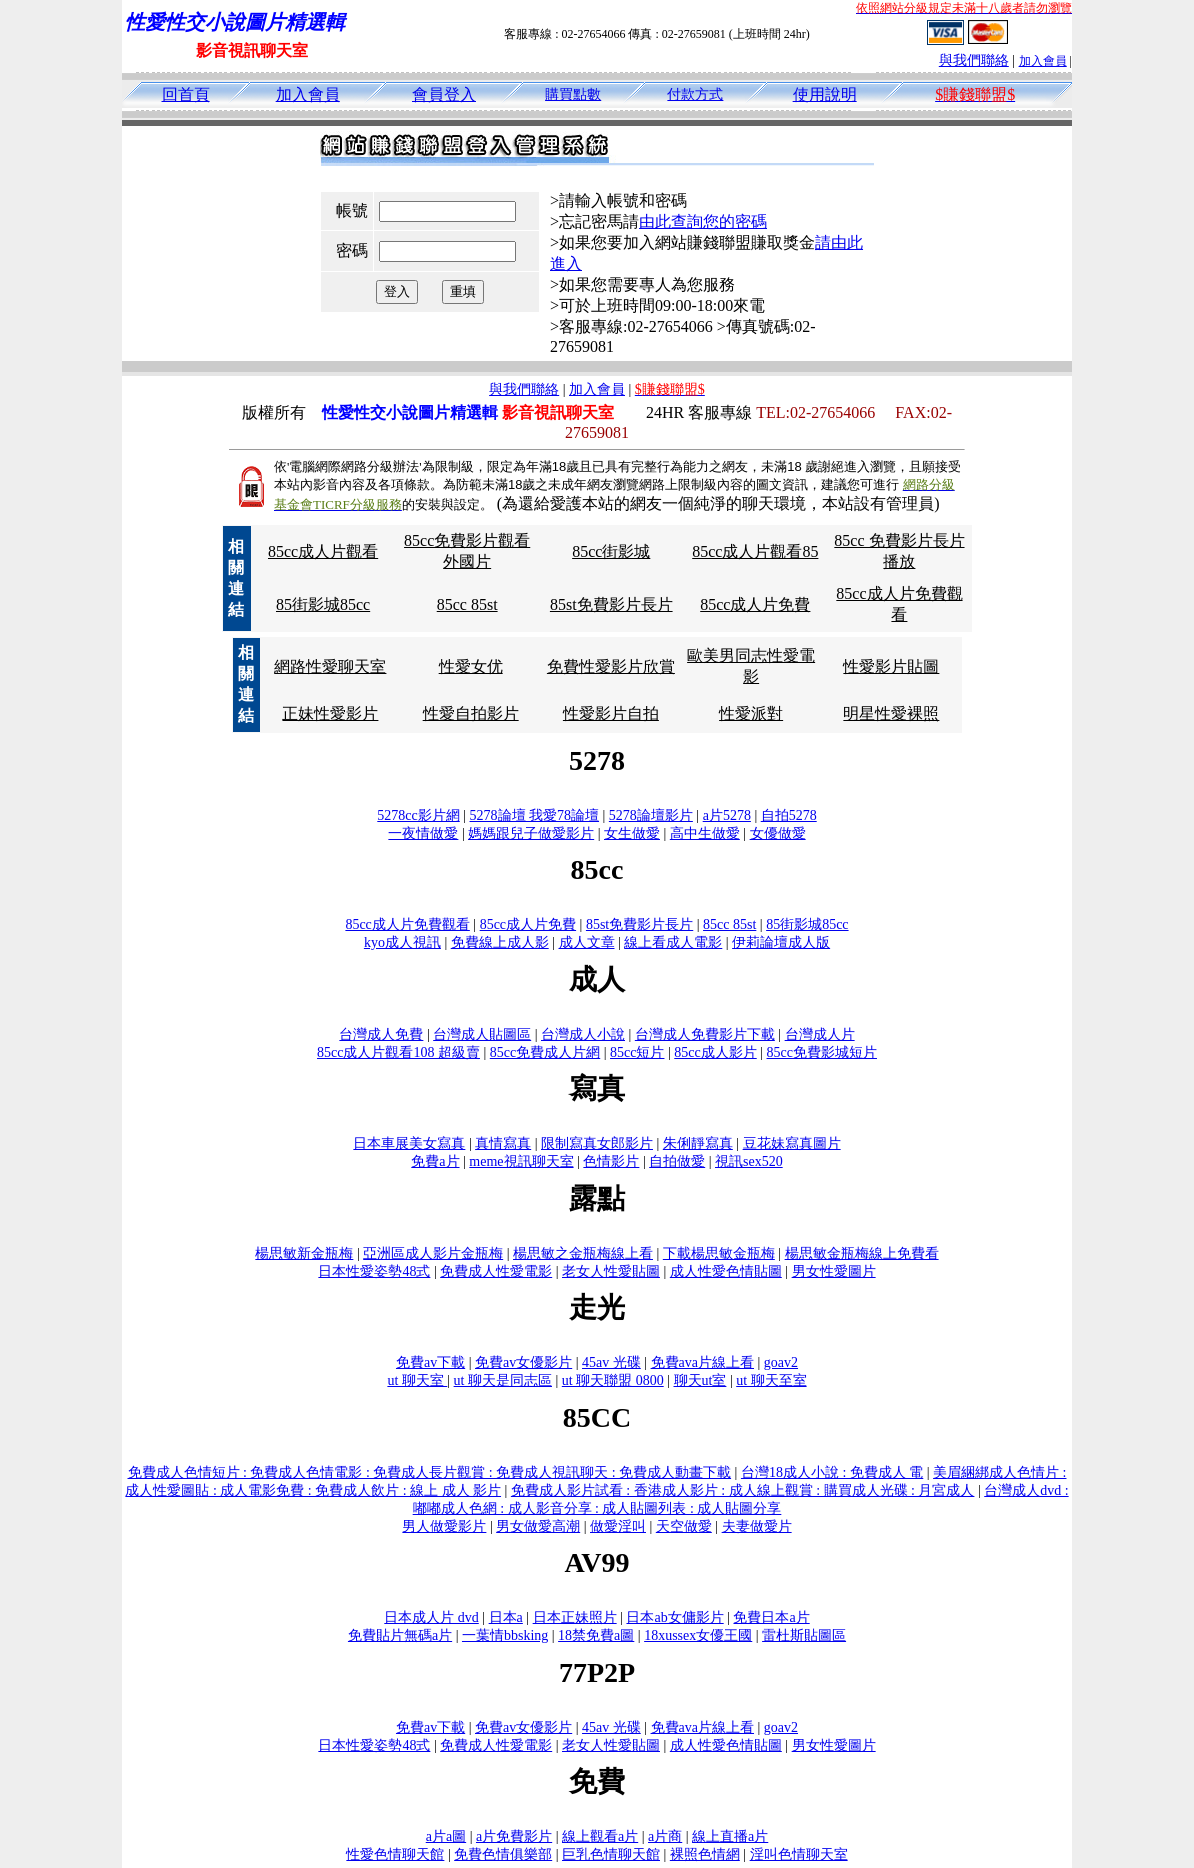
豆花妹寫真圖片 (792, 1143)
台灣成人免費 (381, 1034)
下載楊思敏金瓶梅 (719, 1253)
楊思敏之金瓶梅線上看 (583, 1253)
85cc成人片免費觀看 (407, 924)
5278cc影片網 (418, 815)
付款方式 (695, 94)
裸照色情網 (705, 1854)
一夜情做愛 (423, 833)
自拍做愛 (677, 1161)
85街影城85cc (323, 604)
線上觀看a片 (600, 1836)
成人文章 (587, 942)
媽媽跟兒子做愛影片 (531, 833)
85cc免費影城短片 (822, 1052)
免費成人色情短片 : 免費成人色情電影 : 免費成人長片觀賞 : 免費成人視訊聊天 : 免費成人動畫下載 (430, 1472)
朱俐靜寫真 (698, 1143)
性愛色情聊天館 (395, 1854)
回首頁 (186, 94)
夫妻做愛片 (757, 1526)
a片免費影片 (514, 1836)
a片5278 (727, 815)
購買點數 (573, 94)
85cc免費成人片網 (545, 1052)
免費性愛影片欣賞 (611, 666)
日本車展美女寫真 (409, 1143)
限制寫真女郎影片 (597, 1143)
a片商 (665, 1836)
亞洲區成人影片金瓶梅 (433, 1253)
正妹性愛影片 (330, 713)
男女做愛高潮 (538, 1526)
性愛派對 (751, 713)
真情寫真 (503, 1143)
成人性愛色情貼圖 (726, 1271)
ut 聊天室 (417, 1380)
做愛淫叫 (618, 1526)
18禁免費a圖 (596, 1635)
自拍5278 (789, 815)
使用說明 (825, 94)
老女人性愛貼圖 (611, 1271)
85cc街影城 (611, 551)
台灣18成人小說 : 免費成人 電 (832, 1472)
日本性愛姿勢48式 (374, 1271)
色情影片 (611, 1161)
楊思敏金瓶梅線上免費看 (862, 1253)
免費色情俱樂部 (503, 1854)
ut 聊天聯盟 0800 (613, 1380)
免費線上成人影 (500, 942)
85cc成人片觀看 (323, 551)
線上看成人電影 (673, 942)
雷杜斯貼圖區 (804, 1635)
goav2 (781, 1362)
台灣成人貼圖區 (482, 1034)
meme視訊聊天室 (521, 1161)
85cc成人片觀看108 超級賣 (398, 1052)
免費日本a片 (771, 1617)
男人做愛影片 (444, 1526)
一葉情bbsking (505, 1635)
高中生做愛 (705, 833)
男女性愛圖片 (834, 1271)
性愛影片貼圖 (891, 666)
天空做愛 (684, 1526)
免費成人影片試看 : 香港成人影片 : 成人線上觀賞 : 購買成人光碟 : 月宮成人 (743, 1490)
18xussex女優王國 (698, 1635)
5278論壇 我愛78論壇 (535, 815)
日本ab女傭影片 (674, 1617)
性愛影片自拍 (611, 713)
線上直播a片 (730, 1836)
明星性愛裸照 (891, 713)
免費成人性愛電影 (496, 1271)
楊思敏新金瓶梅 (304, 1253)
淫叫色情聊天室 (799, 1854)
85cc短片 (637, 1052)
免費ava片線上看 (702, 1362)
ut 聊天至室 (771, 1380)
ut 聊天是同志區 (503, 1380)
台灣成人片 (820, 1034)
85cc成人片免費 (755, 604)
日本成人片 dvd (431, 1617)
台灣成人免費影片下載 (705, 1034)
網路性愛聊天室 (330, 666)
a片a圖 (446, 1836)
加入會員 (1043, 61)
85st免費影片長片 (611, 604)
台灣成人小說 (583, 1034)
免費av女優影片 (523, 1362)
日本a (506, 1617)
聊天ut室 (700, 1380)
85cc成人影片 (715, 1052)
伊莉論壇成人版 (781, 942)
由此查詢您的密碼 (703, 221)
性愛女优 (471, 666)
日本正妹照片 (575, 1617)
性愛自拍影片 (471, 713)
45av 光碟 (611, 1362)
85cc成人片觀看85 (755, 551)
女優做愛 (778, 833)
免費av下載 (430, 1362)
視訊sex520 (749, 1161)
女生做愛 (632, 833)
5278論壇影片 (651, 815)
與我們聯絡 (974, 60)
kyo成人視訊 (402, 942)
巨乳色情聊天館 (611, 1854)
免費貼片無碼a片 (400, 1635)
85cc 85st (467, 604)
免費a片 (435, 1161)
